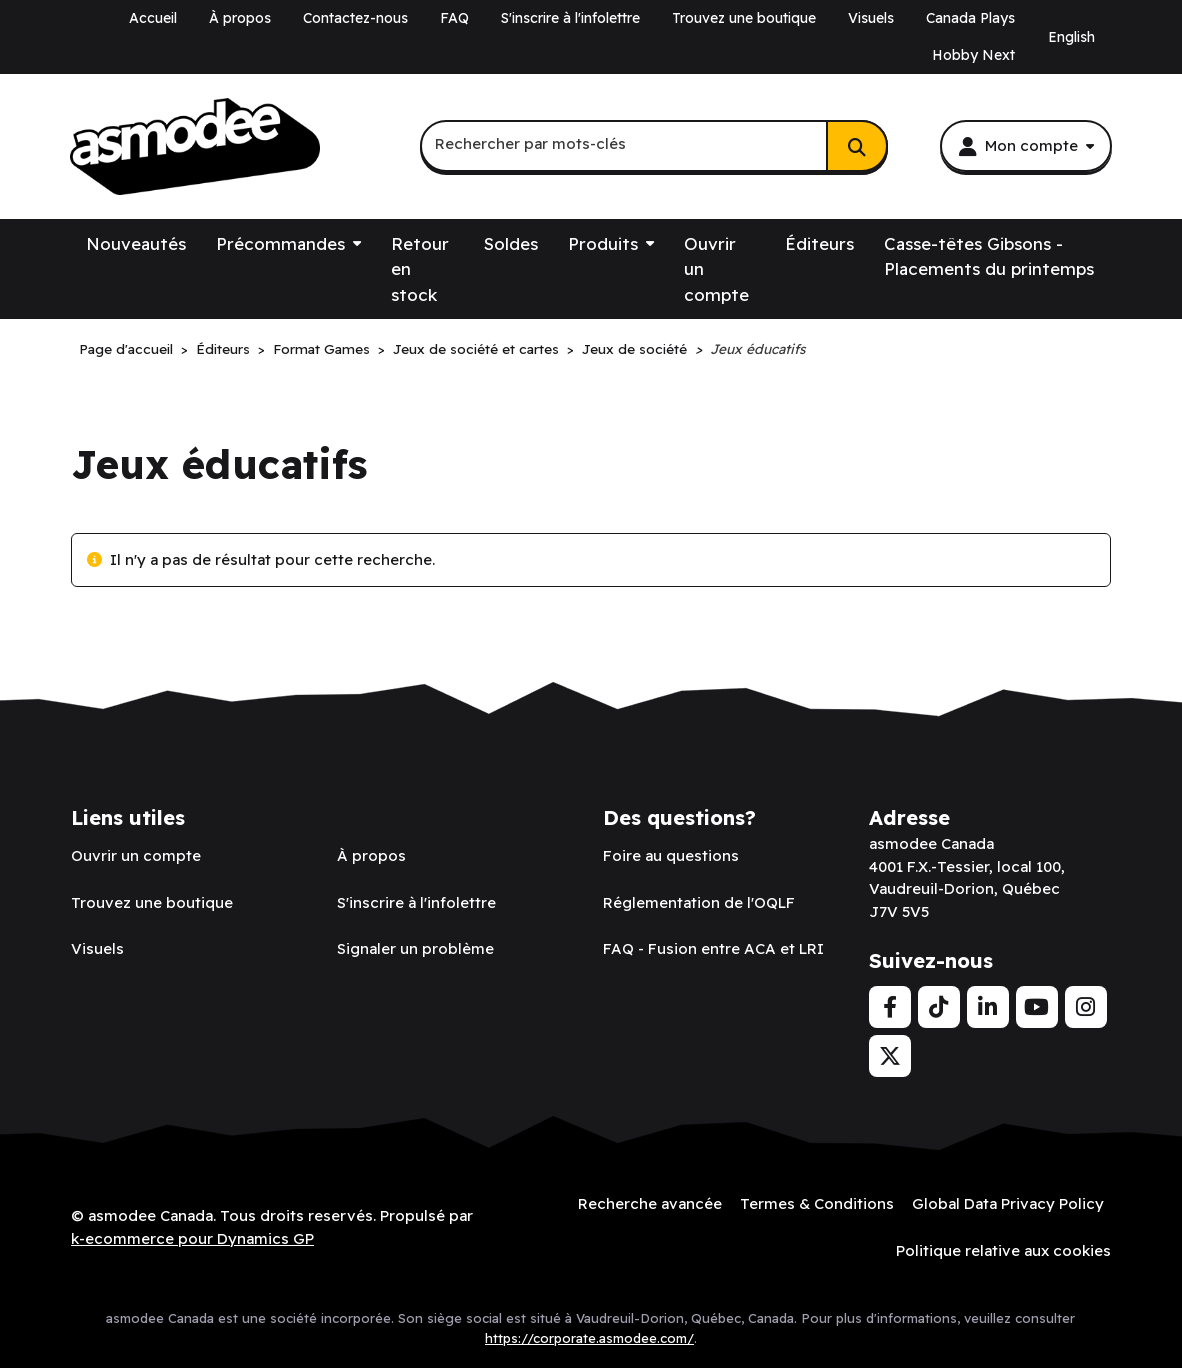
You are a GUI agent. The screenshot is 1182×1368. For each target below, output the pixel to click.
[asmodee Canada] (195, 147)
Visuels (871, 18)
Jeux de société (634, 348)
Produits (603, 243)
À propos (240, 18)
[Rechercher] (857, 146)
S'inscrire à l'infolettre (570, 18)
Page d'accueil (126, 348)
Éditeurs (819, 243)
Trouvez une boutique (744, 18)
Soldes (511, 243)
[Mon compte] (1026, 146)
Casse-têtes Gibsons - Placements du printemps (989, 256)
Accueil (153, 18)
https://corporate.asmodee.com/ (589, 1338)
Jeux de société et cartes (476, 348)
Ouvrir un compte (716, 269)
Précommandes (280, 243)
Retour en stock (420, 269)
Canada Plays (970, 18)
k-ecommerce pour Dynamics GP (192, 1238)
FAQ (454, 18)
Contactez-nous (355, 18)
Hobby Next (973, 55)
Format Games (321, 348)
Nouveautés (136, 243)
